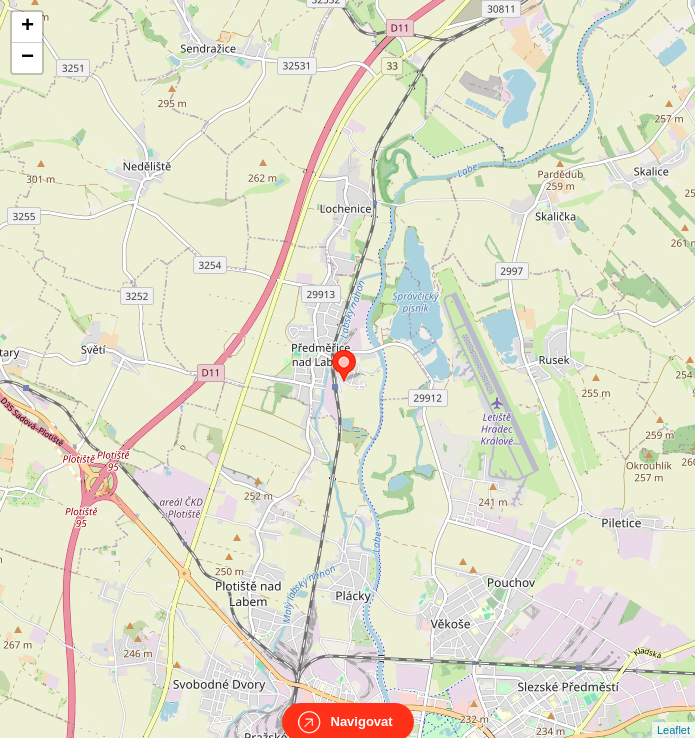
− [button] (27, 58)
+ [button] (27, 27)
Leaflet (673, 712)
